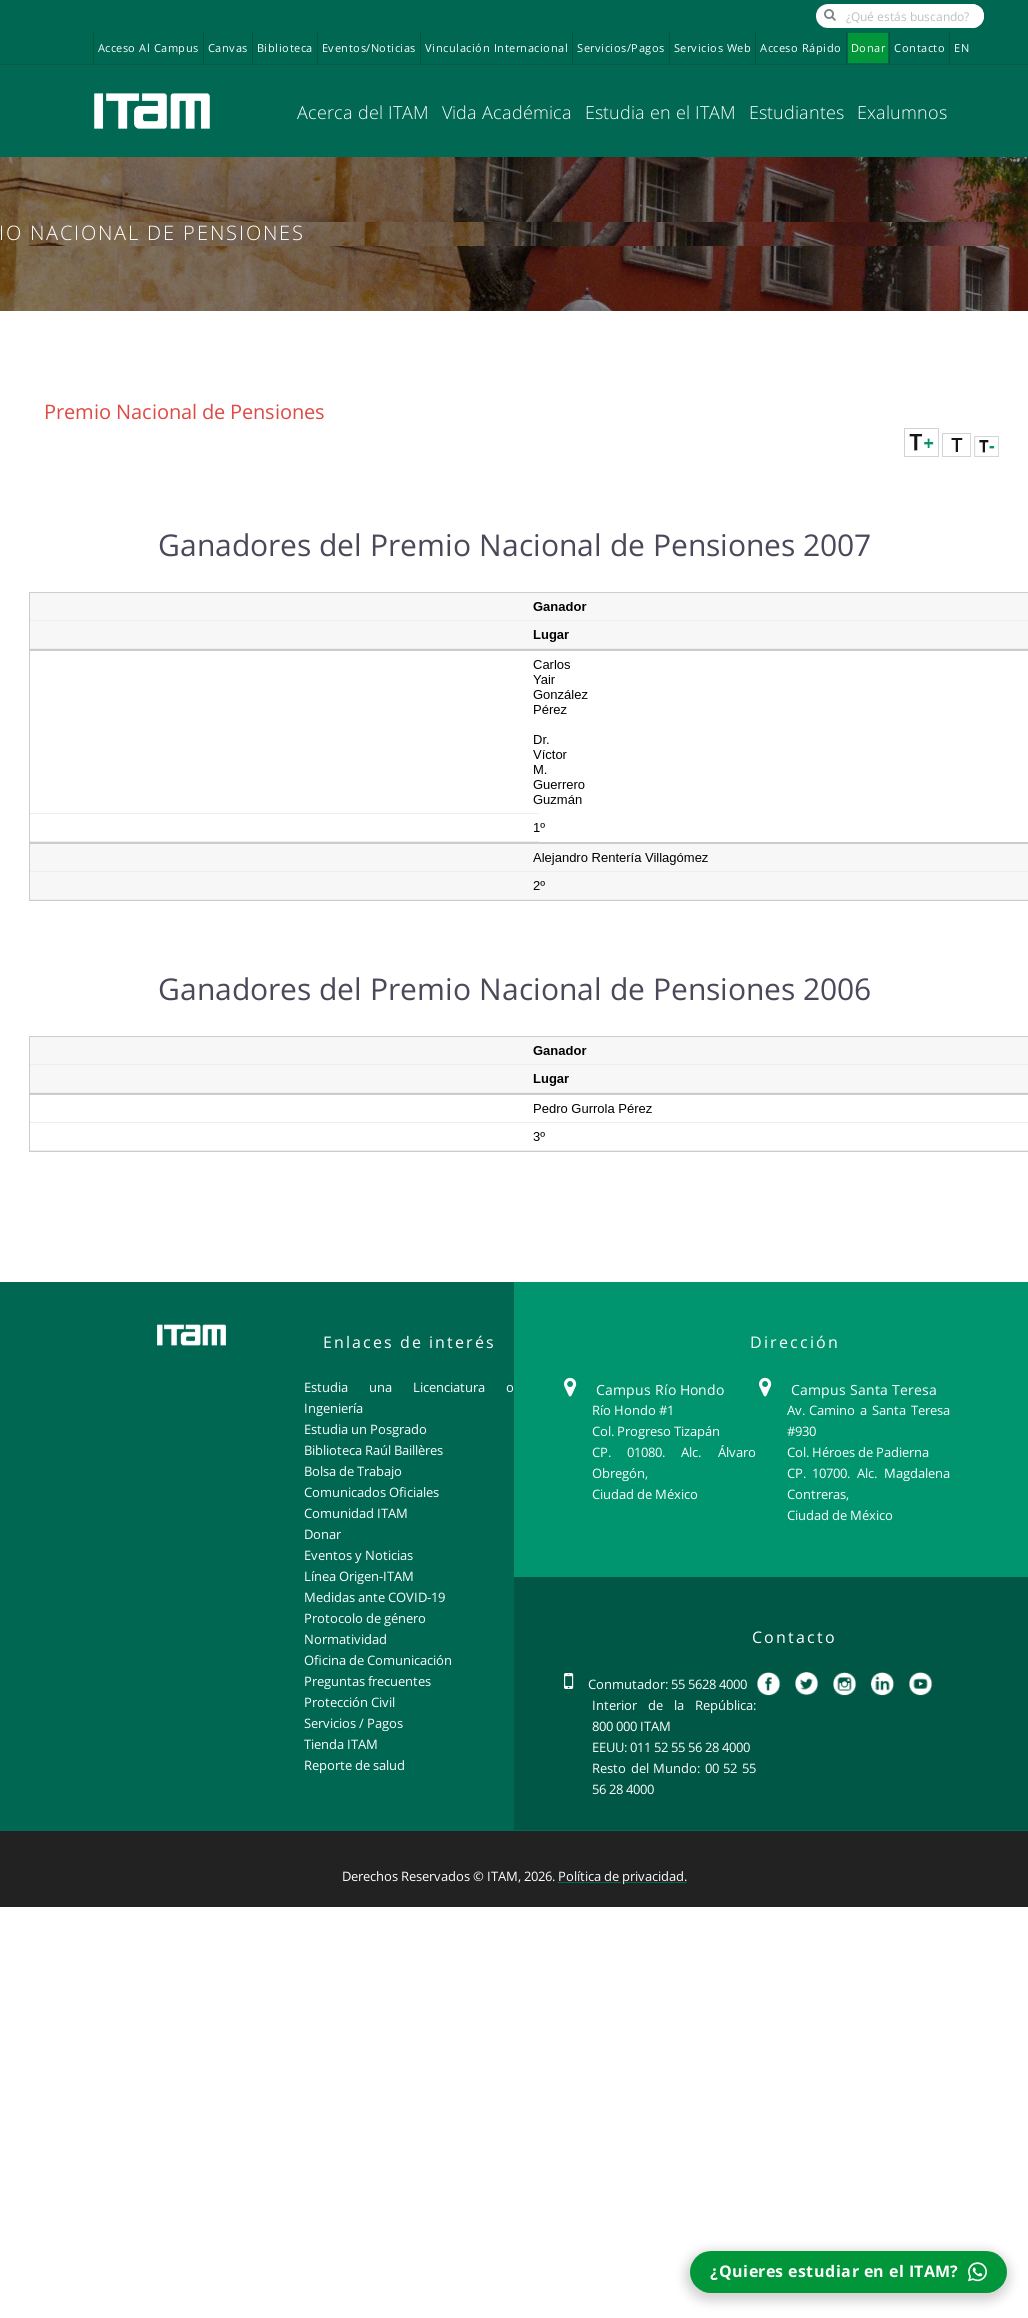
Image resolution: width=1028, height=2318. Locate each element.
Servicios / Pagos (353, 1723)
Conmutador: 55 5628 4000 (667, 1684)
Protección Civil (349, 1702)
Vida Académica (507, 112)
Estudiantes (796, 112)
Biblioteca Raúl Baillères (373, 1450)
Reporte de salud (354, 1765)
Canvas (228, 48)
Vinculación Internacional (497, 48)
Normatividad (345, 1639)
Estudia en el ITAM (660, 112)
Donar (868, 48)
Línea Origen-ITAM (359, 1576)
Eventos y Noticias (358, 1555)
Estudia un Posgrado (365, 1429)
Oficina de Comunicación (378, 1660)
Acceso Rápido (801, 48)
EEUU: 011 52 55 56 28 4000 (671, 1747)
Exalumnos (902, 112)
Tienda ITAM (341, 1744)
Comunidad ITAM (356, 1513)
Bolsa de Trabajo (353, 1471)
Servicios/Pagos (621, 48)
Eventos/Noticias (369, 48)
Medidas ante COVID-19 (374, 1597)
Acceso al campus (148, 48)
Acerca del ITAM (363, 112)
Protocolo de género (365, 1618)
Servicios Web (713, 48)
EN (961, 48)
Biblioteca (285, 48)
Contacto (919, 48)
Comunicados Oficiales (371, 1492)
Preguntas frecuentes (367, 1681)
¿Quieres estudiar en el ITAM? (848, 2271)
